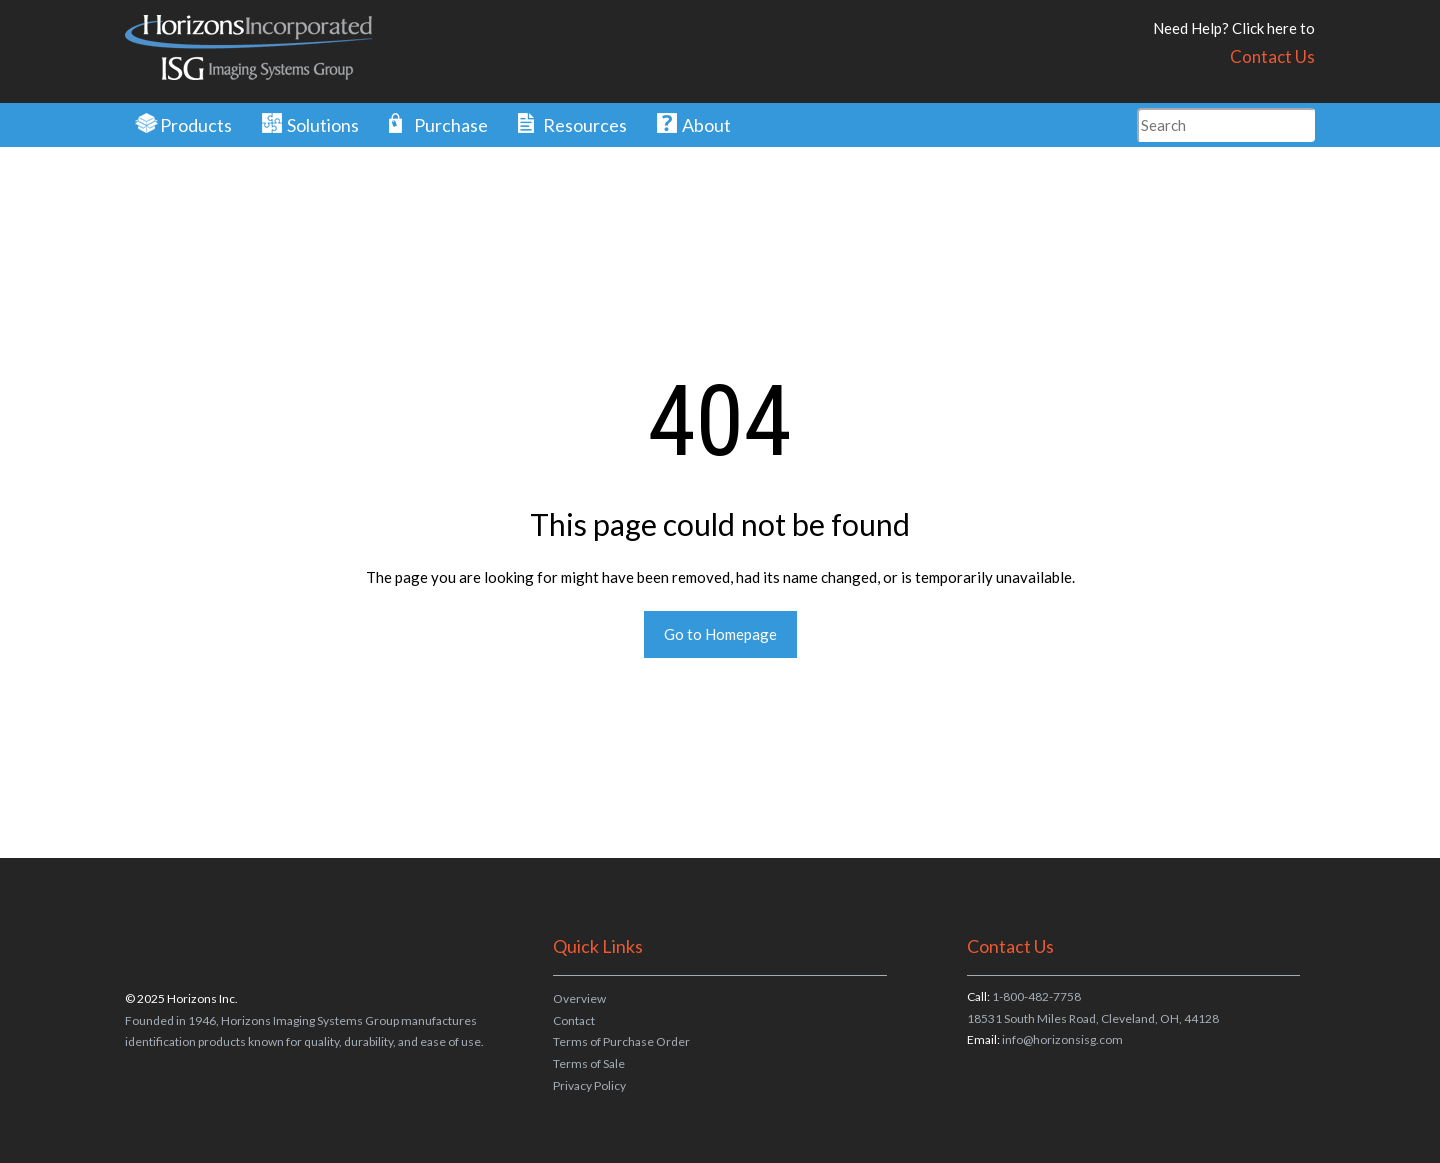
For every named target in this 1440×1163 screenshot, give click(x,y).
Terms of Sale (589, 1063)
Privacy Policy (589, 1085)
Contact (574, 1020)
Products (196, 125)
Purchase (451, 125)
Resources (585, 125)
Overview (579, 998)
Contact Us (1272, 56)
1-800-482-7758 (1036, 996)
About (706, 125)
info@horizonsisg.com (1062, 1039)
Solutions (323, 125)
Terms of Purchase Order (621, 1041)
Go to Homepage (720, 634)
